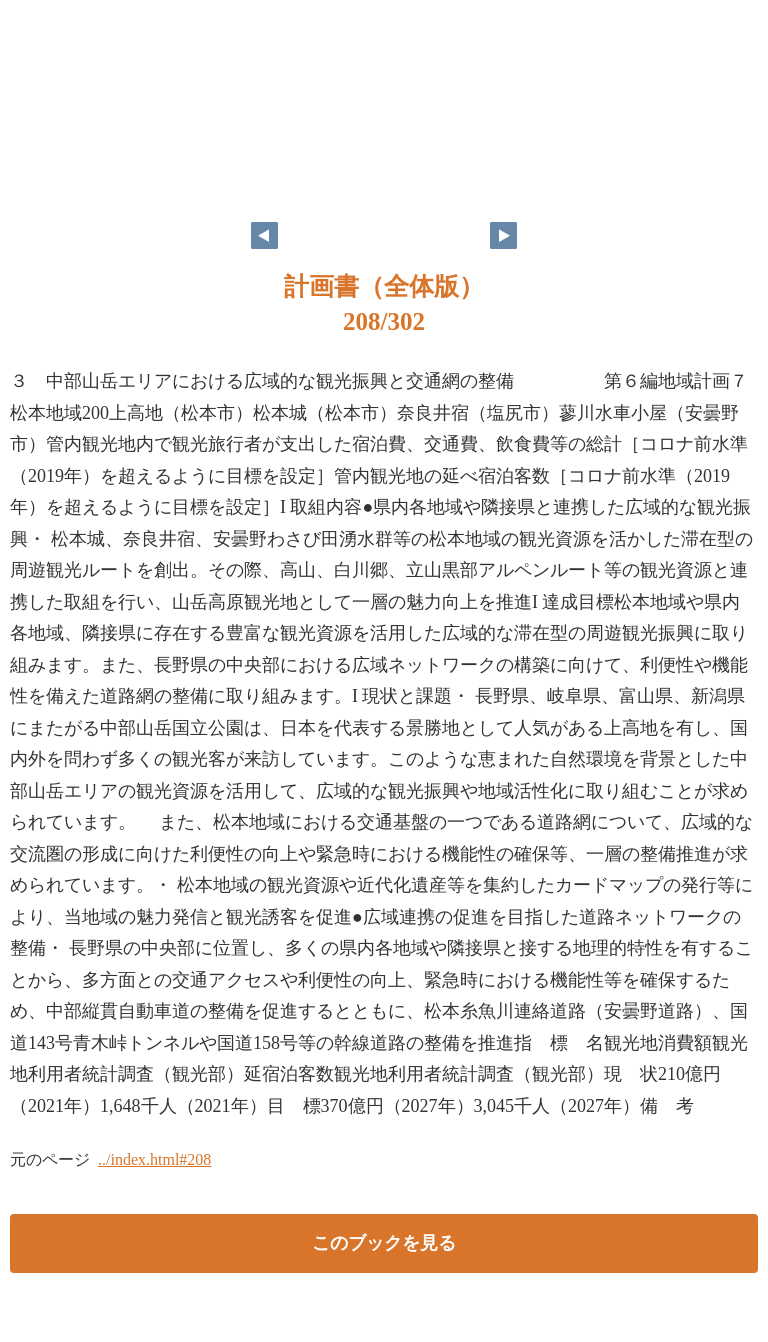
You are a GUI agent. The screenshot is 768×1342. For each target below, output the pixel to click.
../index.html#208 (154, 1159)
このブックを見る (384, 1243)
